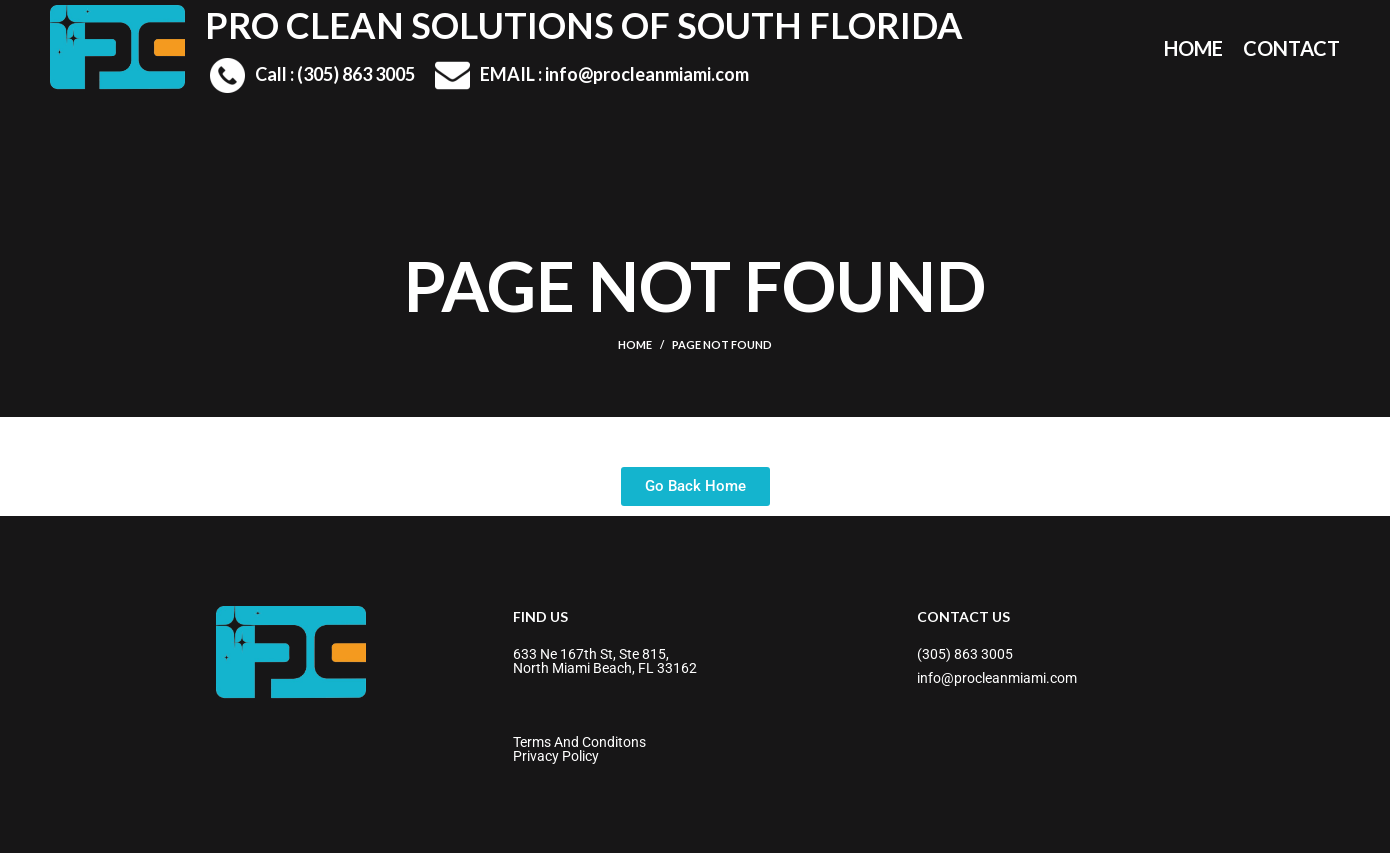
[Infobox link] (312, 75)
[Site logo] (117, 45)
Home (635, 344)
